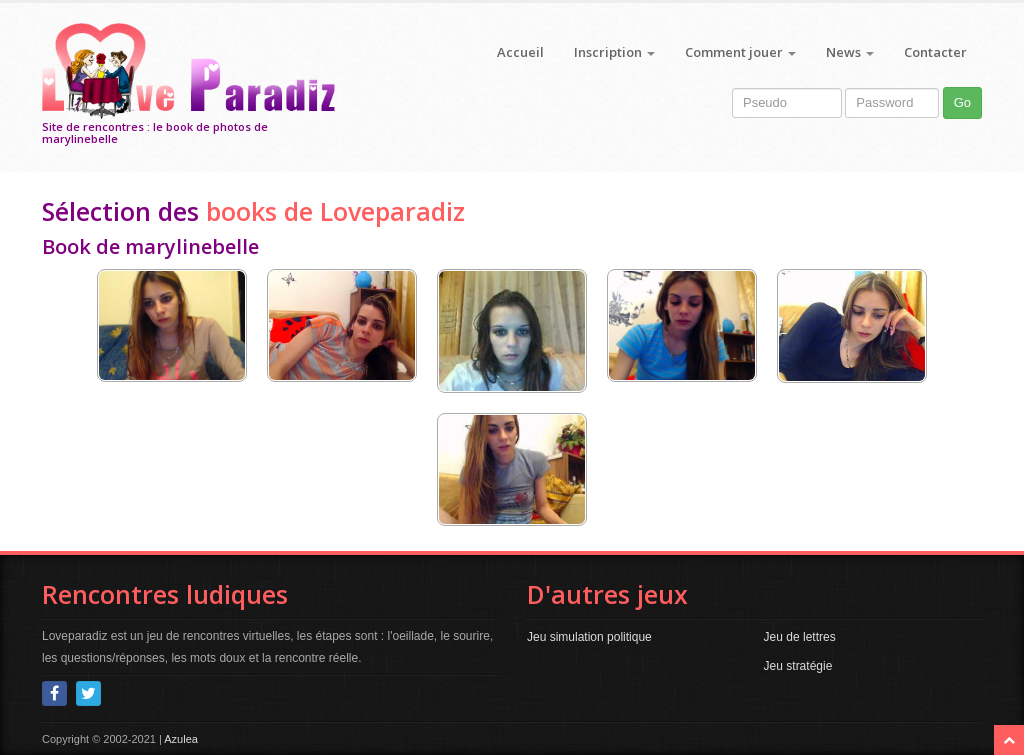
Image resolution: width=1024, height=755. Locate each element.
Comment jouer (740, 52)
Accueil (520, 52)
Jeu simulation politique (589, 637)
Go (962, 102)
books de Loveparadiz (335, 211)
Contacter (935, 52)
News (850, 52)
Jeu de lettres (800, 637)
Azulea (181, 739)
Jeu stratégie (798, 666)
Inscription (614, 52)
